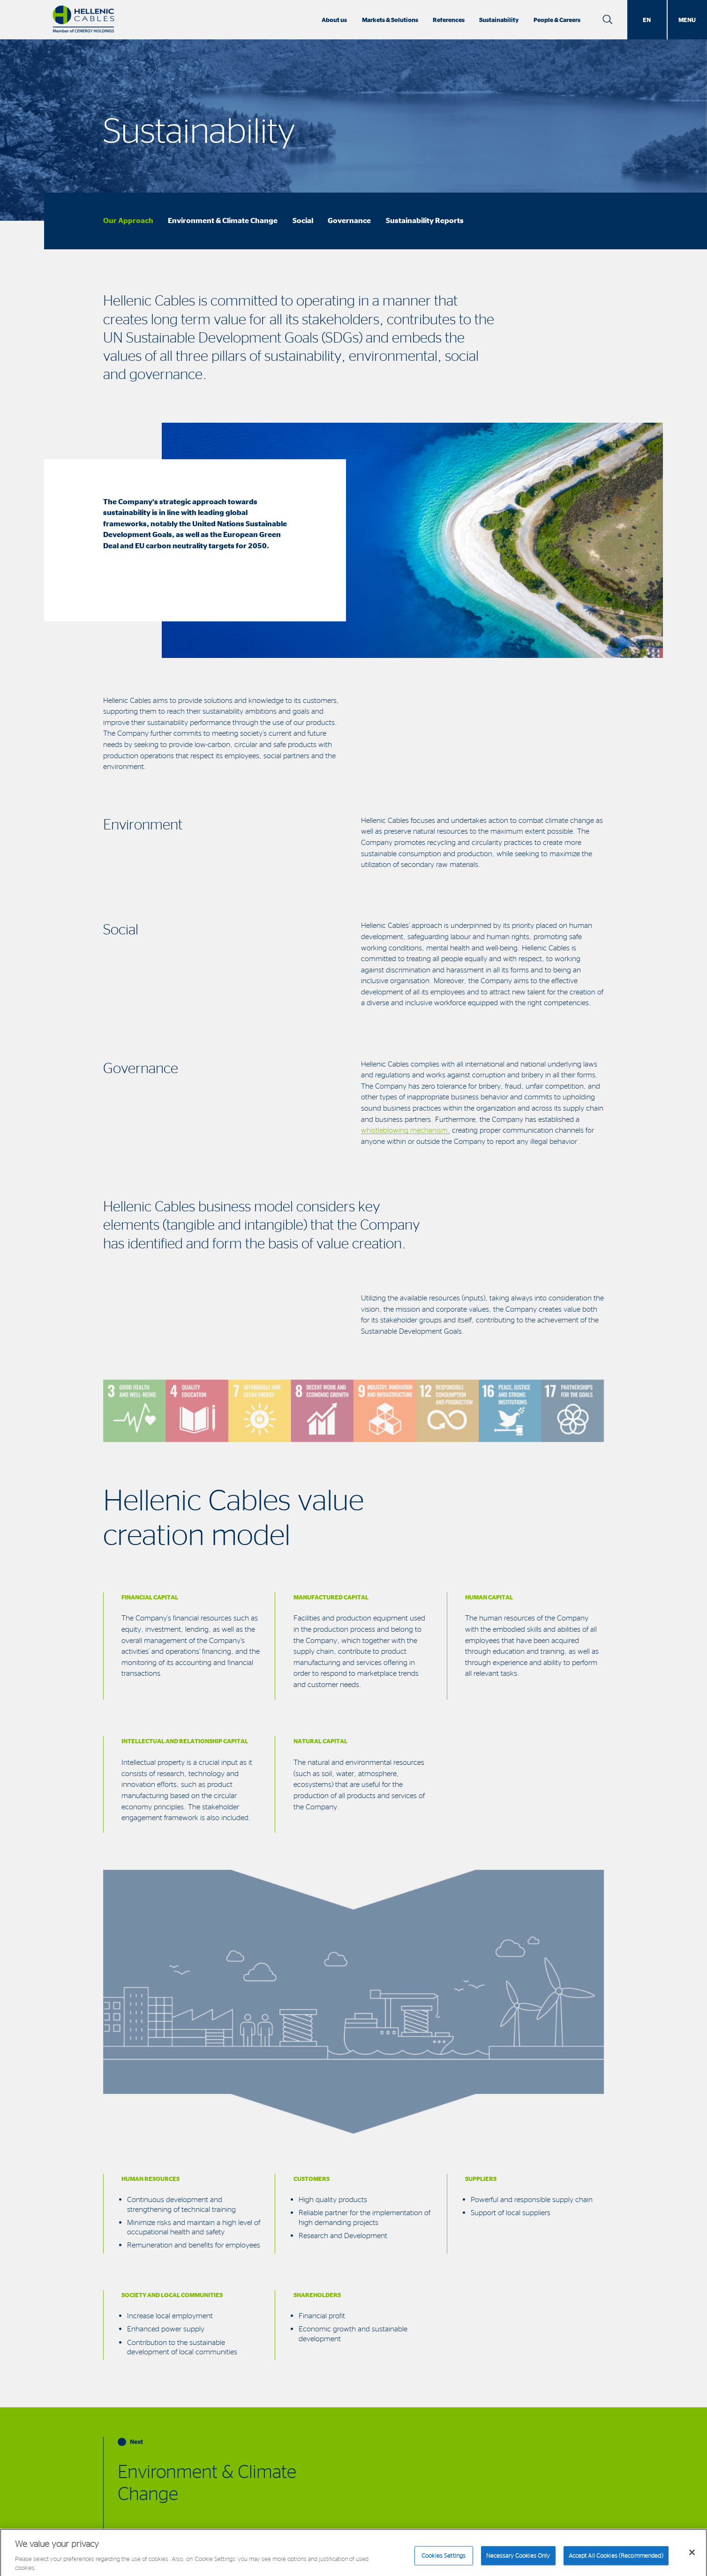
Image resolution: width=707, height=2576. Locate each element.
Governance (349, 220)
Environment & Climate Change (223, 220)
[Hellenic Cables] (83, 20)
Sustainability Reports (425, 220)
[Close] (692, 2555)
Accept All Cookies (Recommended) (616, 2558)
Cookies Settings (443, 2558)
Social (303, 220)
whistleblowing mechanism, (405, 1130)
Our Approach (128, 220)
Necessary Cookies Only (518, 2558)
